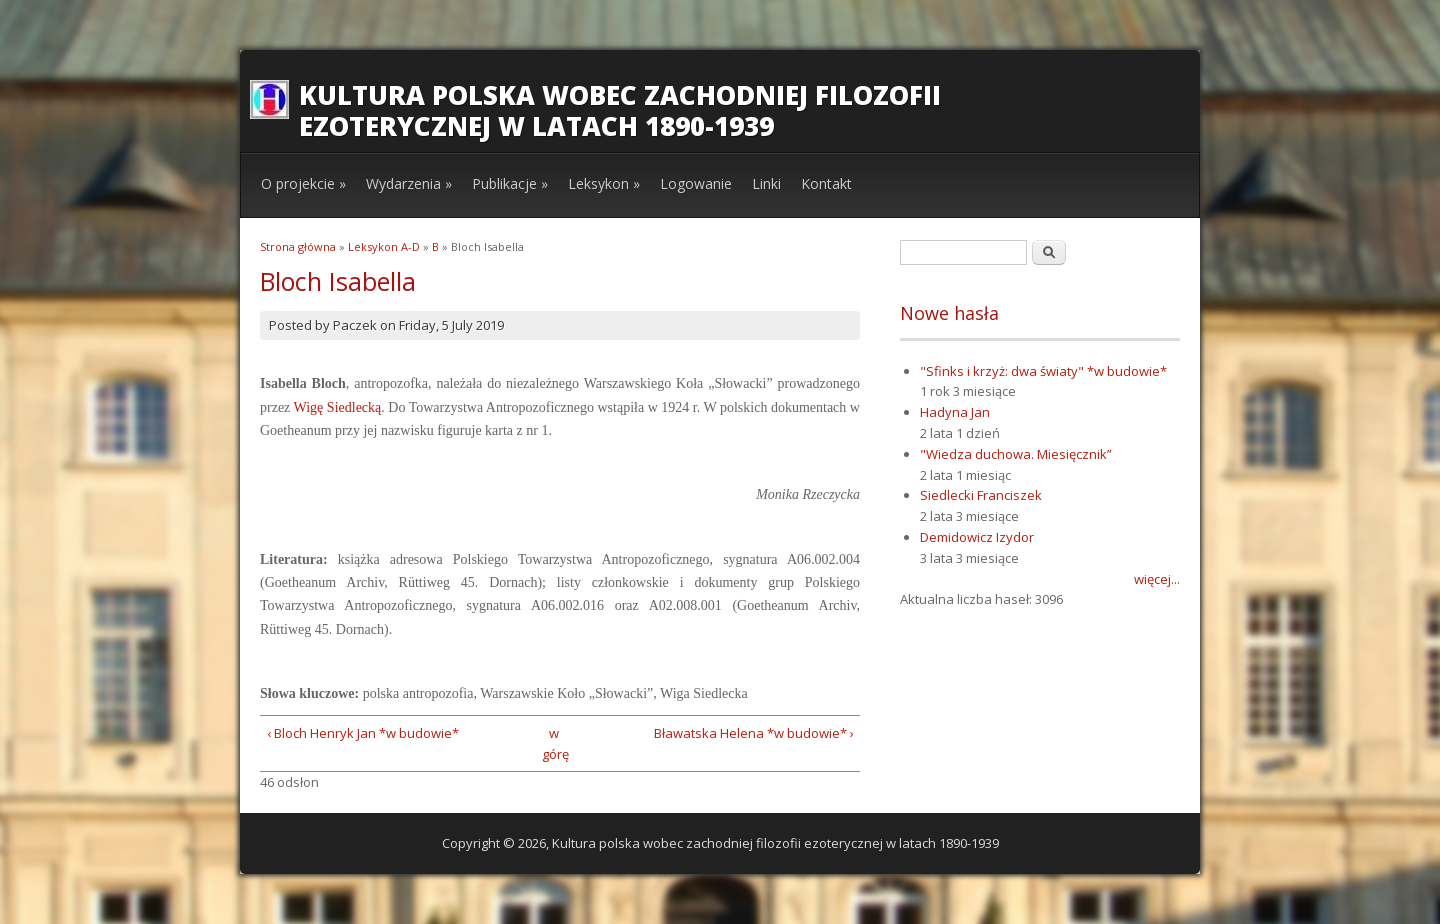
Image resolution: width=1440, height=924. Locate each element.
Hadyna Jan (955, 412)
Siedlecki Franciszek (981, 495)
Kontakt (826, 183)
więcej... (1157, 579)
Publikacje (510, 183)
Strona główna (298, 246)
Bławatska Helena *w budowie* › (754, 733)
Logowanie (696, 183)
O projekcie (303, 183)
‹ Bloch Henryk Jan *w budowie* (363, 733)
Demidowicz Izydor (977, 537)
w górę (553, 743)
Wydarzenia (409, 183)
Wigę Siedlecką (338, 407)
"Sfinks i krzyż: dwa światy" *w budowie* (1043, 371)
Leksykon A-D (384, 246)
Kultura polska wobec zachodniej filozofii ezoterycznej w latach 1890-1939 (620, 110)
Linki (766, 183)
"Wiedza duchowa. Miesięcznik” (1016, 454)
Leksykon (604, 183)
